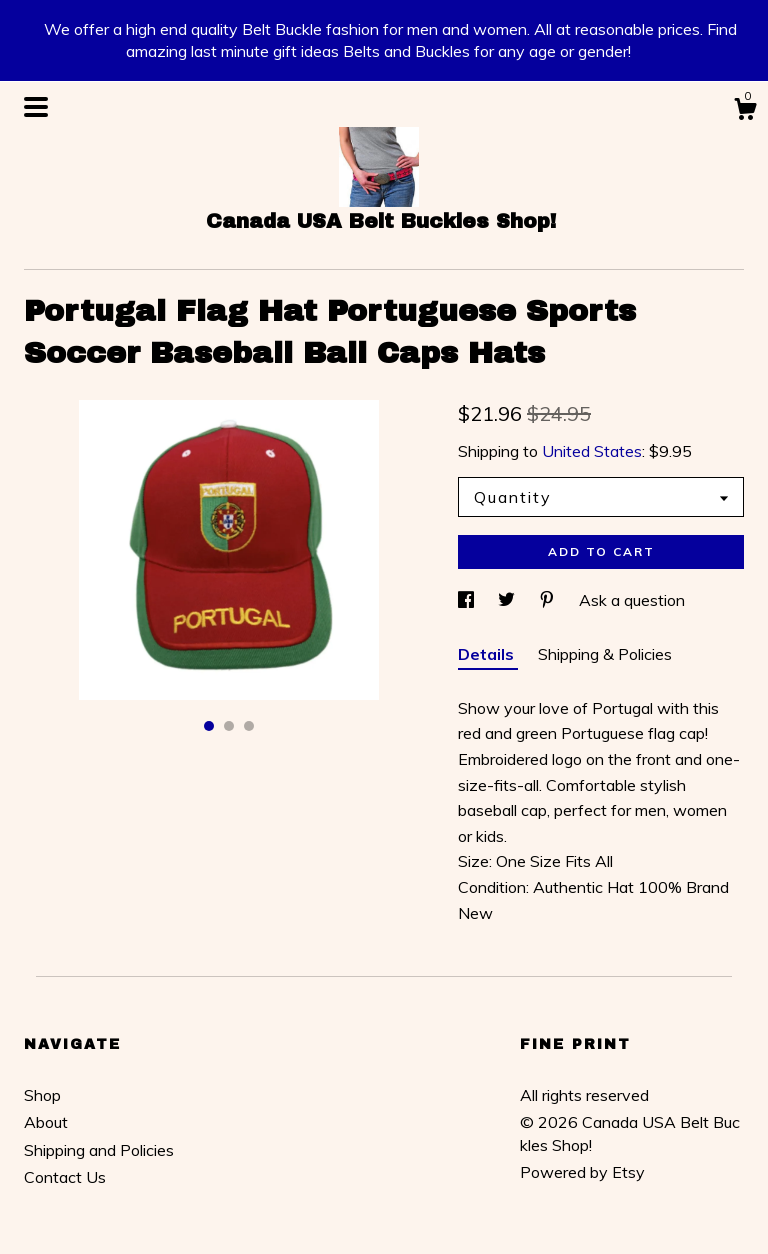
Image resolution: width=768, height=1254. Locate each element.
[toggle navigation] (36, 107)
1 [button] (209, 726)
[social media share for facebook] (468, 600)
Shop (42, 1095)
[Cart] (745, 112)
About (46, 1122)
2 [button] (229, 726)
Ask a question (632, 600)
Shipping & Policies (605, 654)
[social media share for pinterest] (549, 600)
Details (488, 654)
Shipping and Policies (99, 1150)
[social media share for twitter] (508, 600)
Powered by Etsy (582, 1172)
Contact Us (65, 1177)
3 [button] (249, 726)
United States (592, 451)
